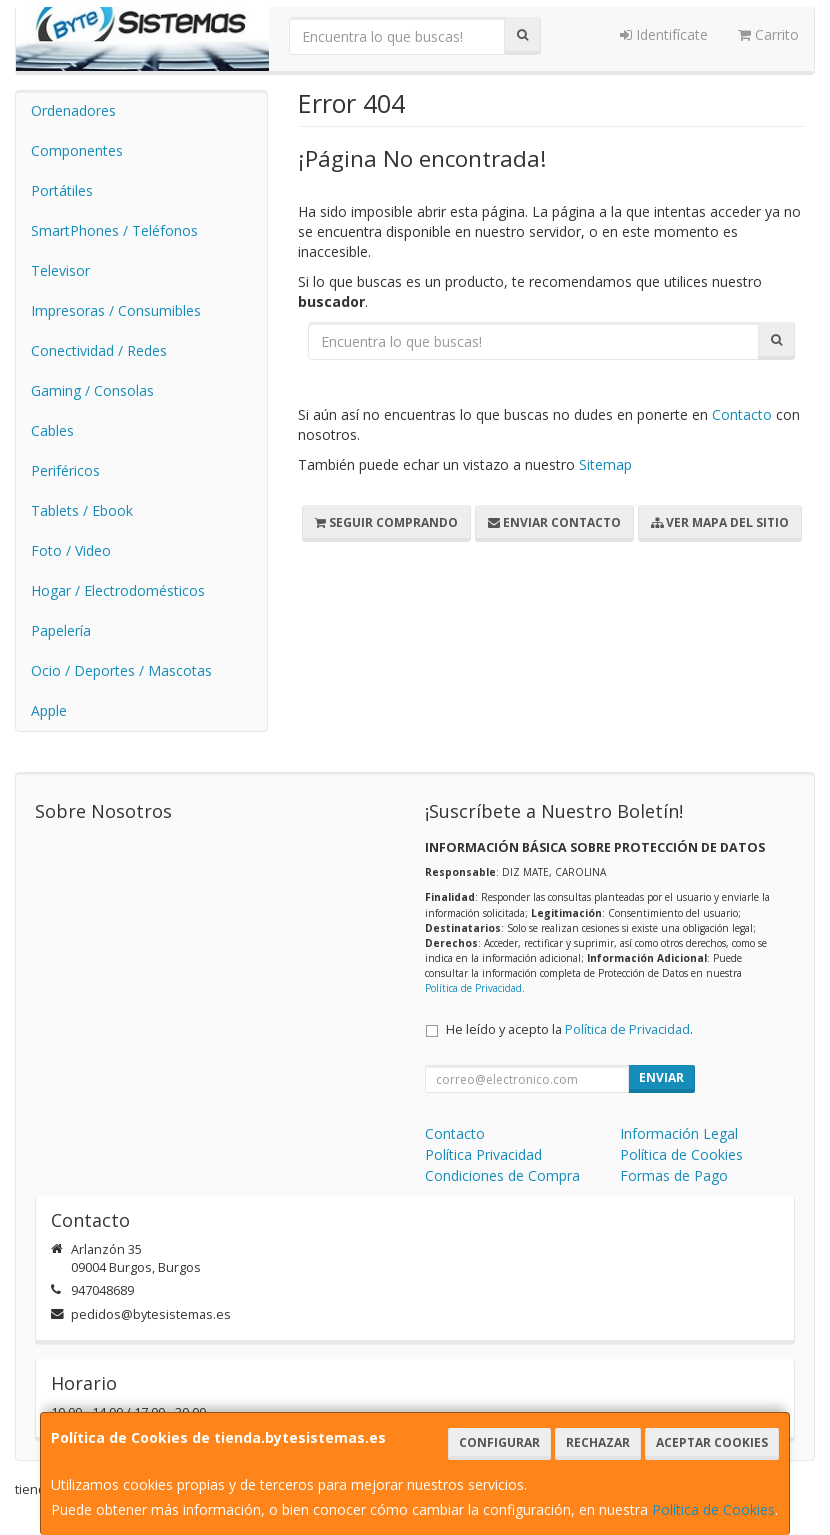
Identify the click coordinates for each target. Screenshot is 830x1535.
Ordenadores (73, 110)
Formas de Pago (674, 1175)
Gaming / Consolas (92, 390)
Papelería (61, 630)
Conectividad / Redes (99, 350)
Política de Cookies (713, 1509)
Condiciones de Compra (502, 1175)
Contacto (742, 414)
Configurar (499, 1442)
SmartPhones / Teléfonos (114, 230)
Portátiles (62, 190)
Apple (49, 710)
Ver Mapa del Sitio (720, 522)
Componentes (77, 150)
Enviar (661, 1077)
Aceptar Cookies (712, 1442)
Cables (52, 430)
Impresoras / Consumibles (116, 310)
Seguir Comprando (386, 522)
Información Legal (679, 1133)
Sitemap (605, 464)
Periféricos (65, 470)
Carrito (768, 34)
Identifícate (664, 34)
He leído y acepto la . (569, 1029)
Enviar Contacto (554, 522)
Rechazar (598, 1442)
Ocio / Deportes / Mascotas (121, 670)
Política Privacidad (483, 1154)
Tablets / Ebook (82, 510)
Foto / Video (71, 550)
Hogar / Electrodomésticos (118, 590)
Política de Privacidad (473, 988)
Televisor (60, 270)
